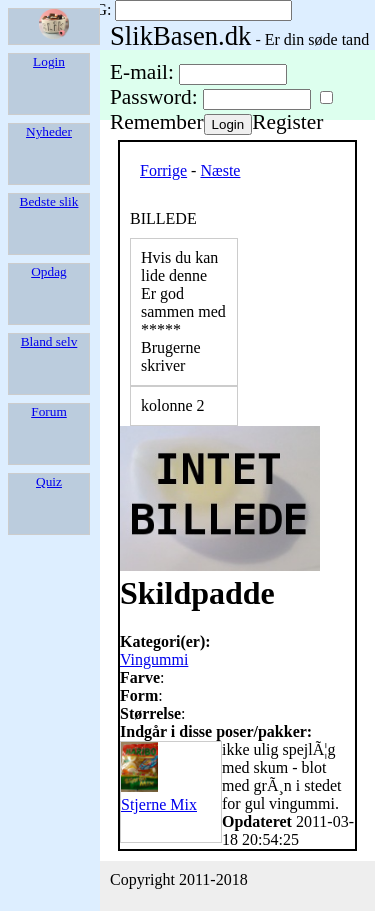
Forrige (163, 170)
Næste (220, 170)
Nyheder (49, 131)
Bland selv (49, 341)
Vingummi (154, 659)
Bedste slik (49, 201)
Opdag (49, 271)
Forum (49, 411)
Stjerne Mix (159, 795)
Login (49, 61)
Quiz (49, 481)
